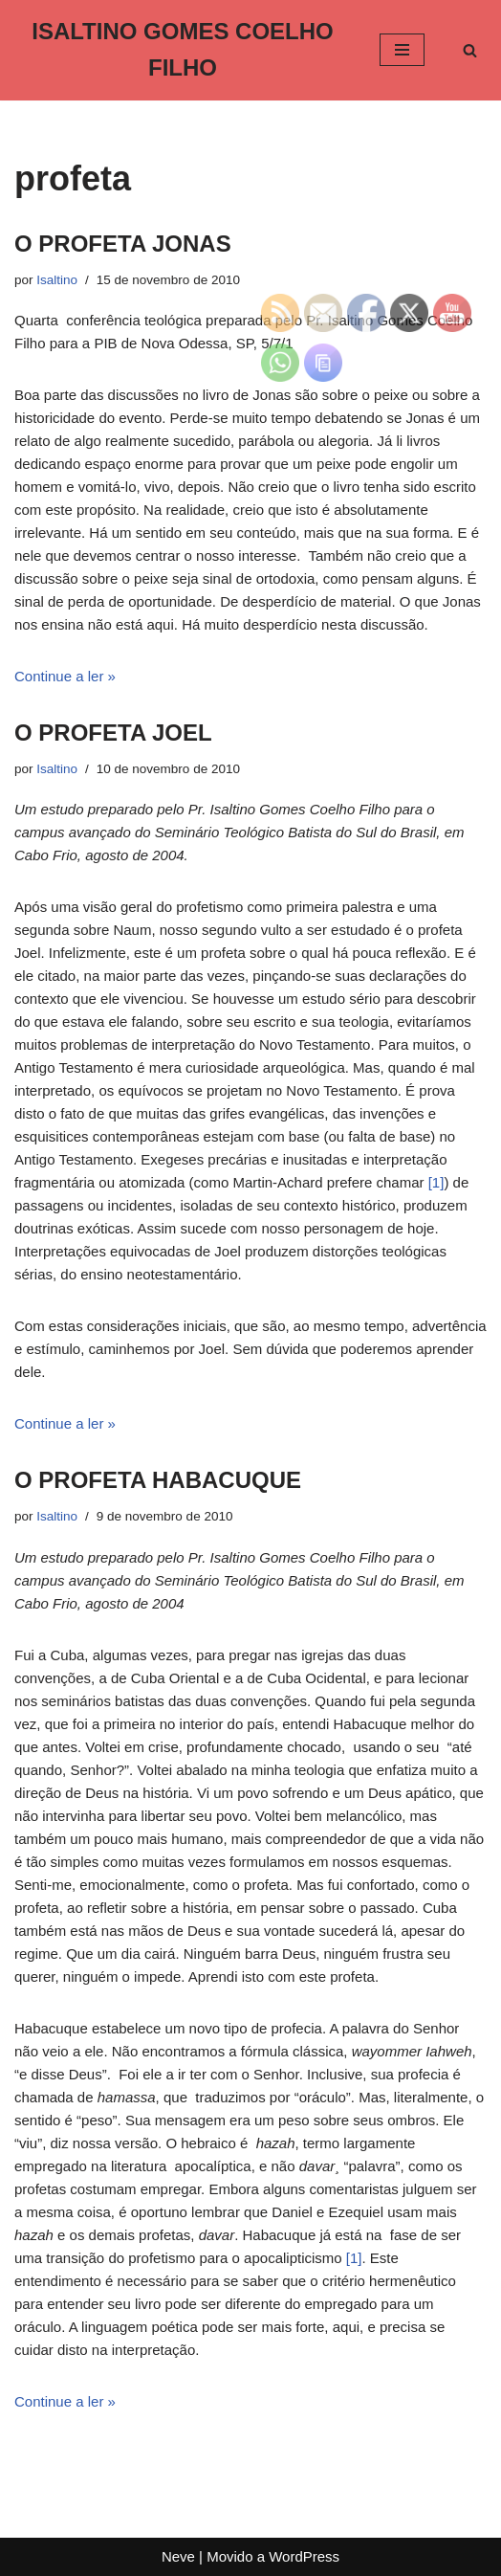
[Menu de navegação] (402, 49)
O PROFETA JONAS (122, 243)
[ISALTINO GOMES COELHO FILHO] (182, 50)
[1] (436, 1182)
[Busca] (470, 50)
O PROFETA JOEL (113, 732)
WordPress (304, 2556)
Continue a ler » (65, 676)
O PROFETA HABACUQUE (157, 1480)
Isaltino (56, 280)
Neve (178, 2556)
